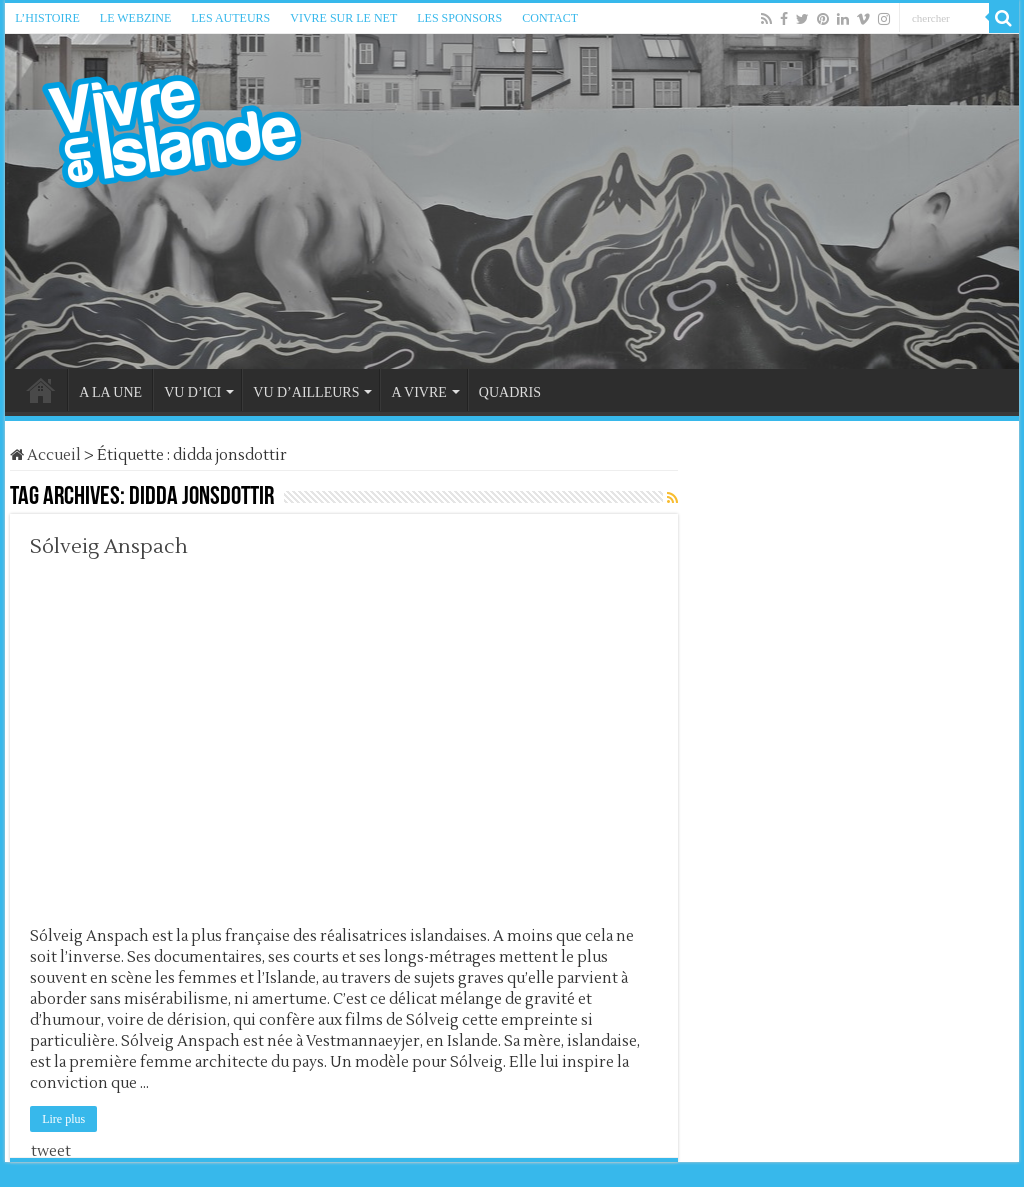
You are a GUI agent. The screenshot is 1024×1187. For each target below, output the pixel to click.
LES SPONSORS (459, 18)
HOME (41, 390)
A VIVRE (418, 392)
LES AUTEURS (230, 18)
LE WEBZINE (135, 18)
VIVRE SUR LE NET (343, 18)
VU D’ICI (192, 392)
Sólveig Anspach (109, 547)
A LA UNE (110, 392)
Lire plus (63, 1119)
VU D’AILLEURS (306, 392)
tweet (51, 1151)
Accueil (45, 455)
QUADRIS (510, 392)
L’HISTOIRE (47, 18)
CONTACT (550, 18)
